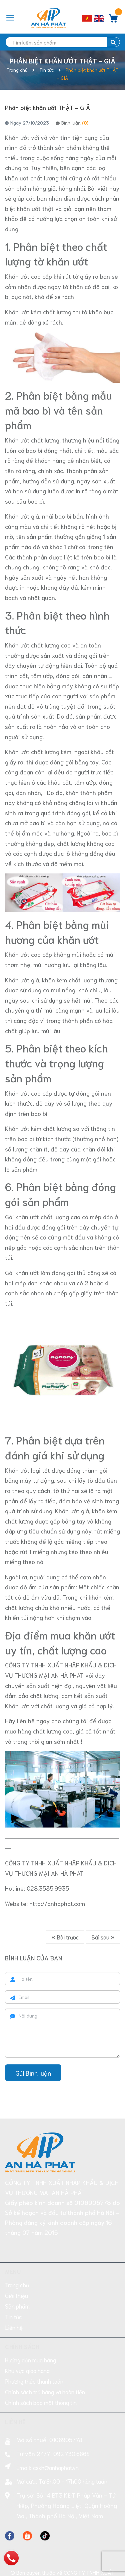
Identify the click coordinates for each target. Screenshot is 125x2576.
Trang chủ (17, 2254)
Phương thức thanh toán (34, 2351)
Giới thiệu (16, 2265)
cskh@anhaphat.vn (56, 2437)
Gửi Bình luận (33, 2073)
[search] (62, 42)
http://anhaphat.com (57, 1903)
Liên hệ (14, 2297)
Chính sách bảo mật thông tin (41, 2372)
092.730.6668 (71, 2423)
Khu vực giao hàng (27, 2340)
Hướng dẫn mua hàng (30, 2329)
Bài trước (65, 1936)
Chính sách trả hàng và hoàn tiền (45, 2361)
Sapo (78, 2566)
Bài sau (103, 1936)
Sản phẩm (17, 2276)
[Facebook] (9, 2504)
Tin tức (13, 2286)
